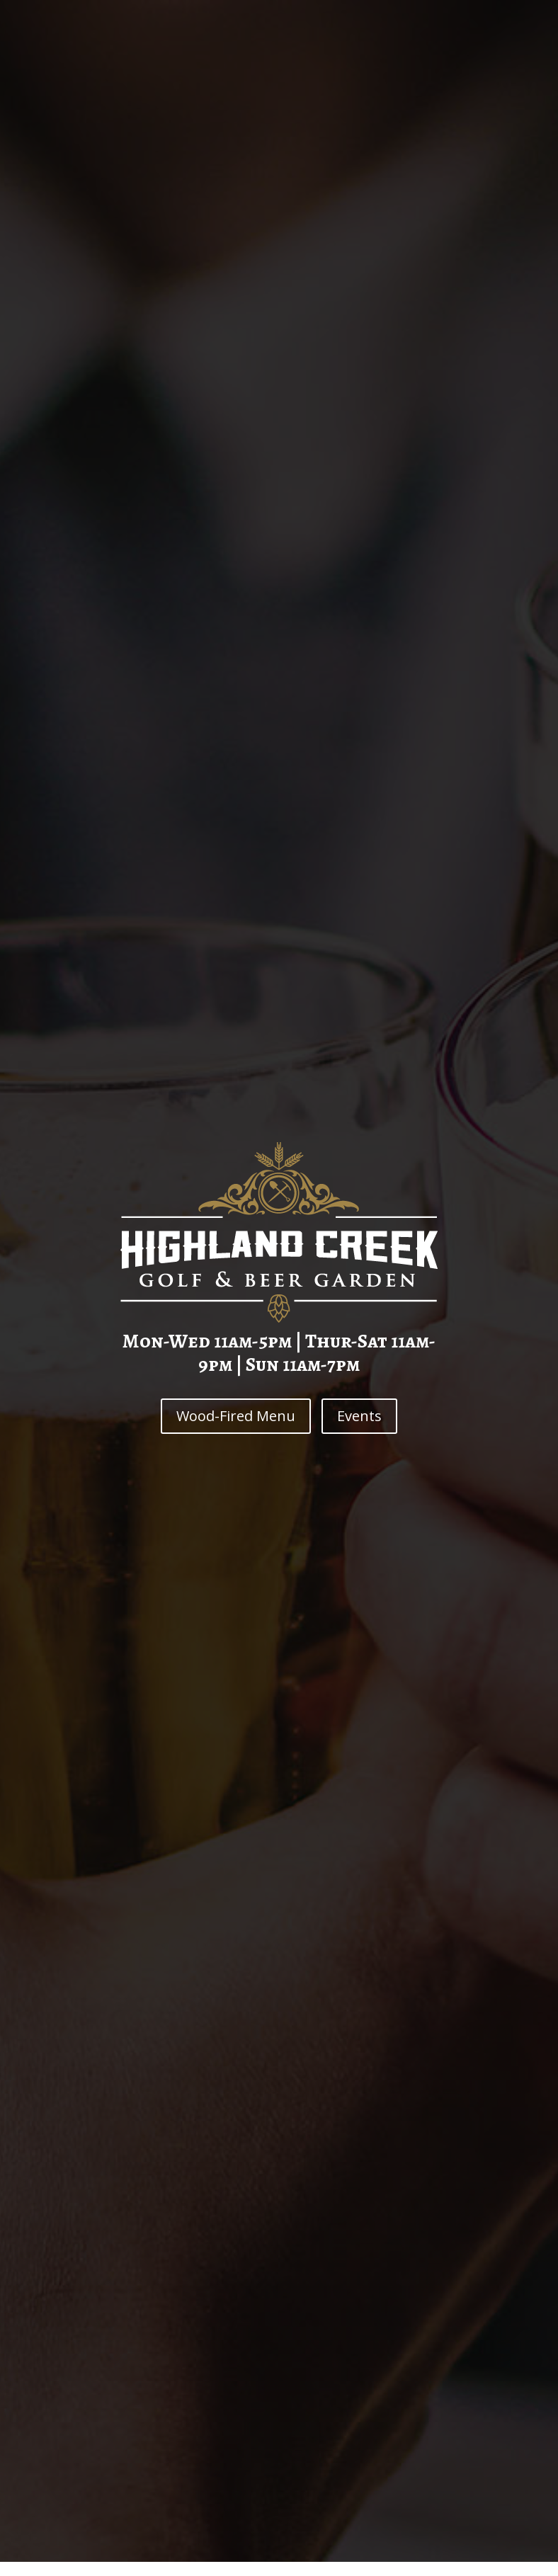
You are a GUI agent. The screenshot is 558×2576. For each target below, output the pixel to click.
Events (359, 1415)
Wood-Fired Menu (235, 1415)
